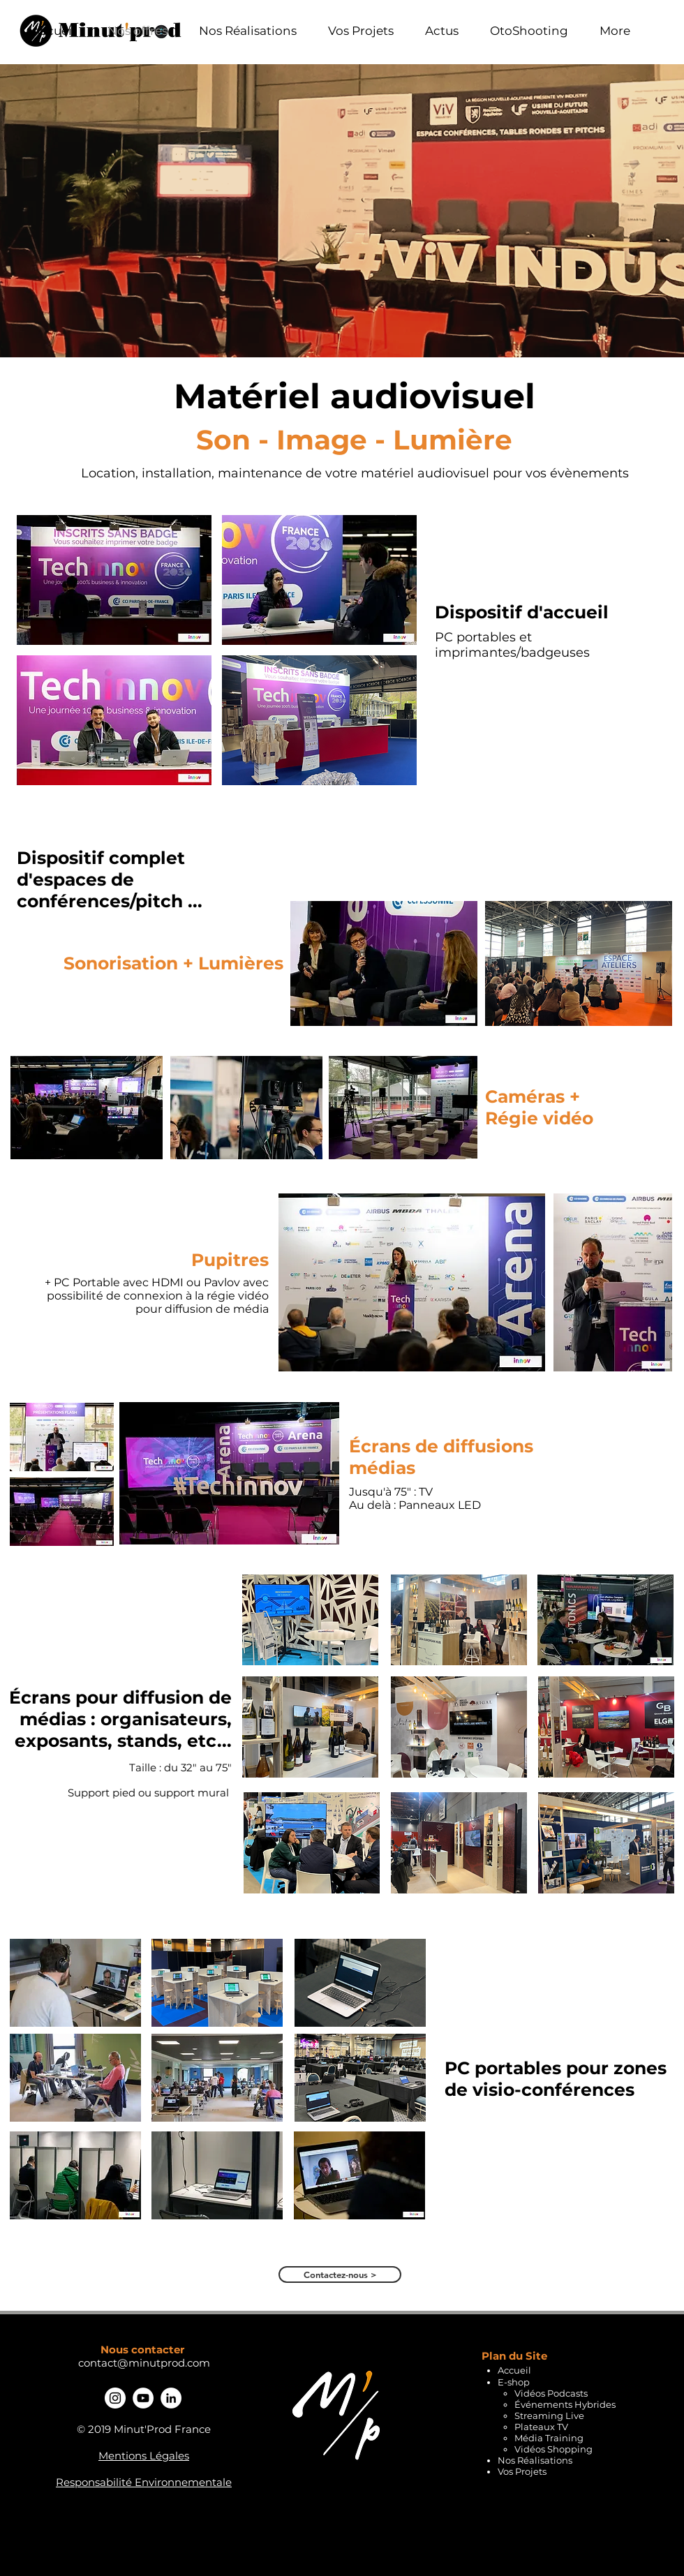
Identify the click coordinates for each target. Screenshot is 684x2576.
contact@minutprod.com (144, 2362)
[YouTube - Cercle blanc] (143, 2398)
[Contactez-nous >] (339, 2274)
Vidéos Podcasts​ (551, 2393)
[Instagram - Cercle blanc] (115, 2398)
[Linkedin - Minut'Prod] (171, 2398)
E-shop (514, 2382)
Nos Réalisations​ (535, 2460)
